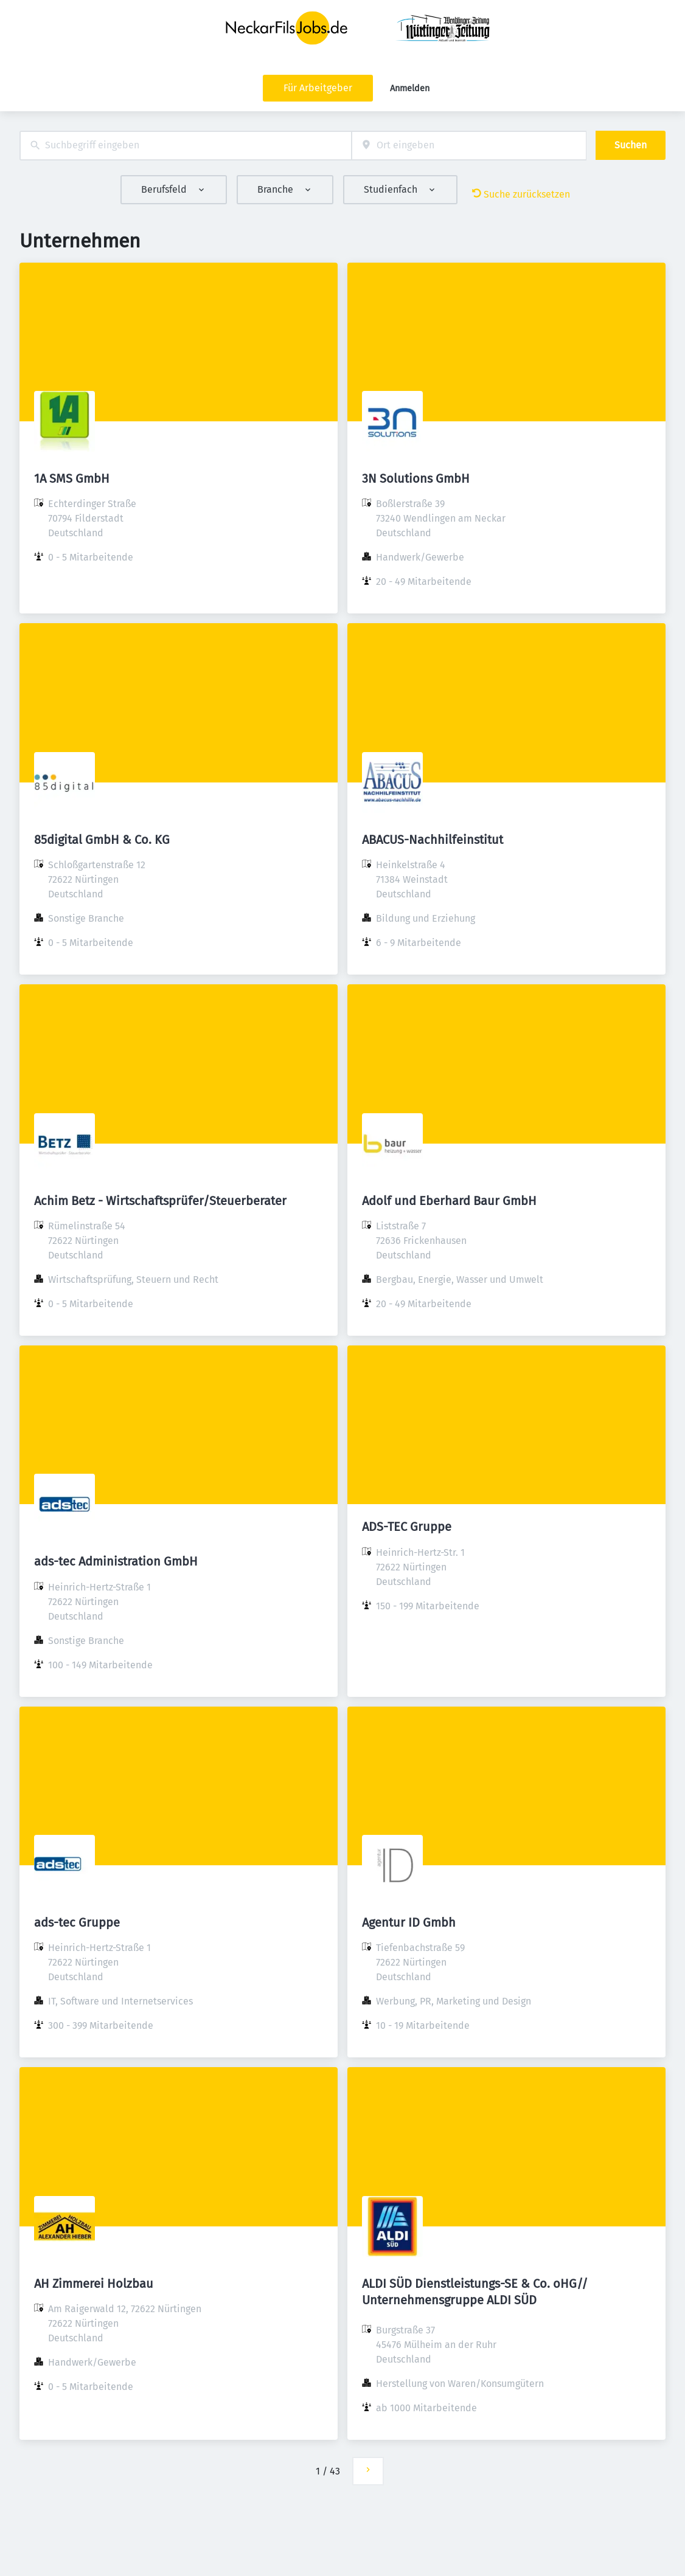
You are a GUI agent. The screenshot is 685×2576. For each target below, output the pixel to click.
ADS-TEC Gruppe (406, 1526)
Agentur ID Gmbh (409, 1922)
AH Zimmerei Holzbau (93, 2283)
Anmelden (409, 88)
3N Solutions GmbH (416, 478)
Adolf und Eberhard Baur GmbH (449, 1200)
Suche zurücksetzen (521, 194)
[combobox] (185, 146)
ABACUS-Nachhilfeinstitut (432, 839)
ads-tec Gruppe (77, 1922)
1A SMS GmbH (72, 478)
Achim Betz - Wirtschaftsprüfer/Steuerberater (160, 1200)
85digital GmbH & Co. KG (102, 839)
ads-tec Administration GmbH (116, 1561)
